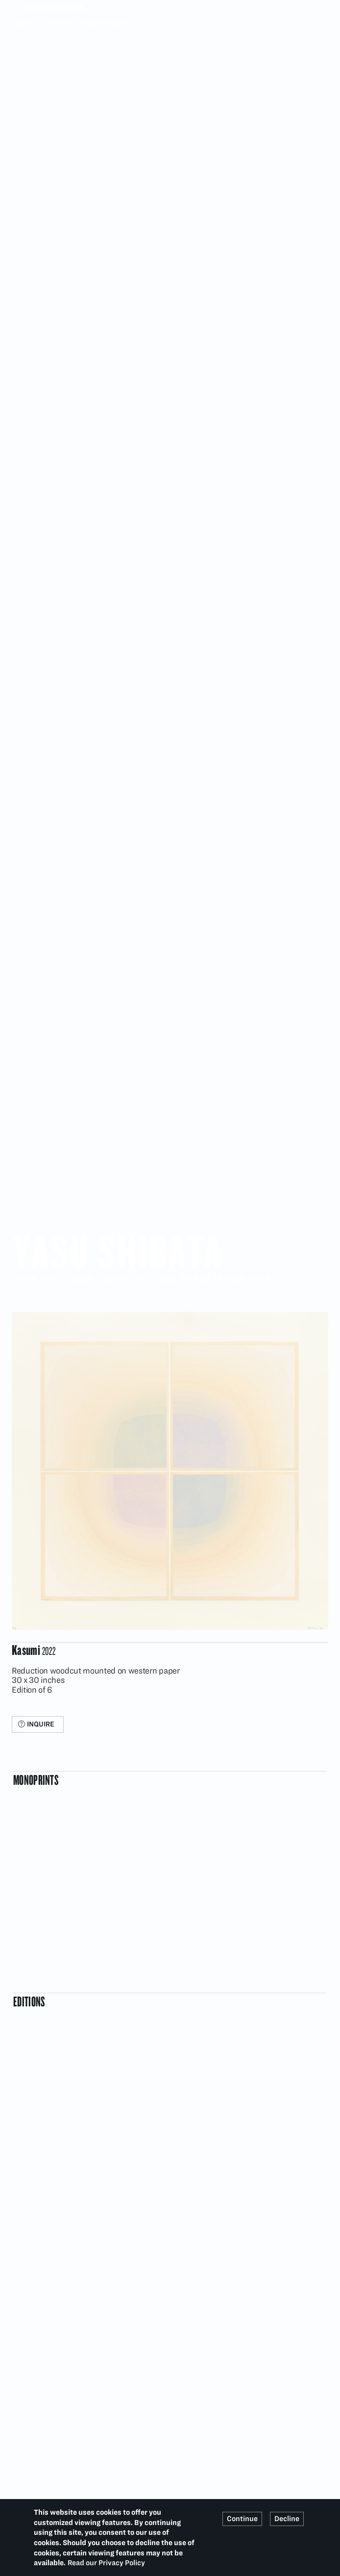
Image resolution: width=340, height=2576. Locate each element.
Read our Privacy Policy (106, 2563)
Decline (286, 2519)
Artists (56, 23)
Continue (242, 2519)
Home (23, 23)
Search (320, 8)
